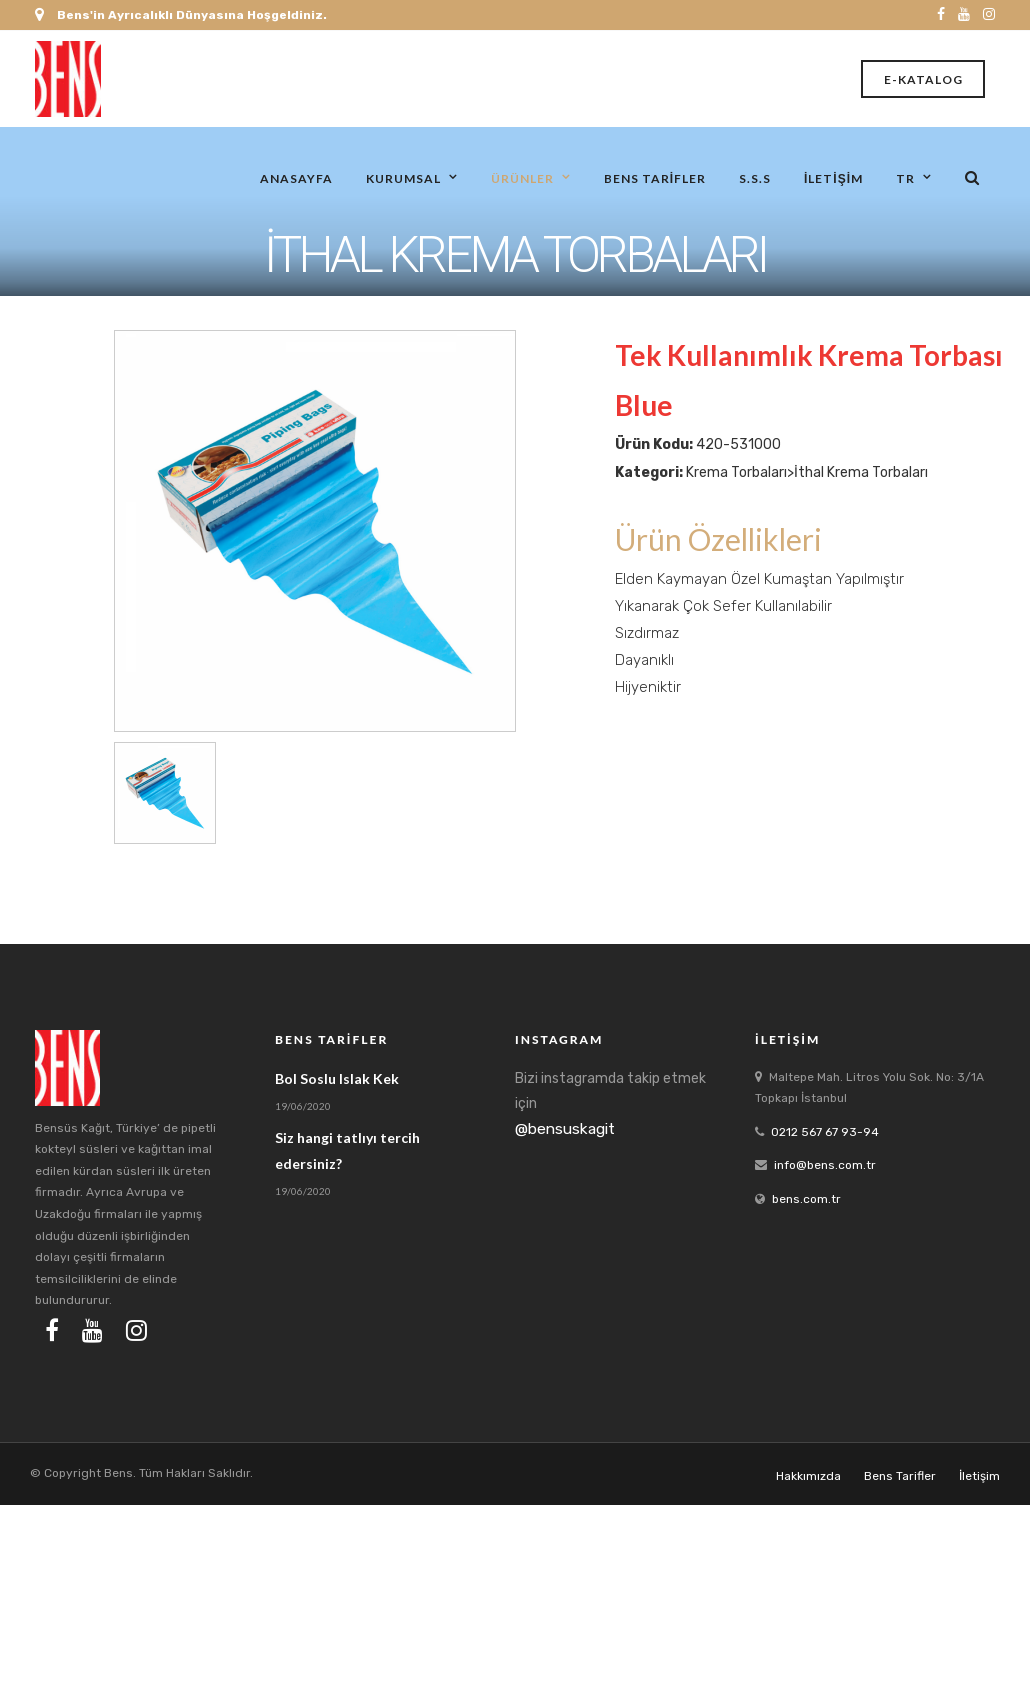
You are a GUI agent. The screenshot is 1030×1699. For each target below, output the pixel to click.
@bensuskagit (565, 1129)
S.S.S (755, 177)
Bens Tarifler (655, 177)
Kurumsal (403, 177)
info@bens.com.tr (825, 1165)
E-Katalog (923, 79)
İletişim (833, 177)
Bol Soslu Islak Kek (337, 1078)
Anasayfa (296, 177)
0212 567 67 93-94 (825, 1132)
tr (905, 177)
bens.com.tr (806, 1199)
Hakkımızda (808, 1476)
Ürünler (522, 177)
